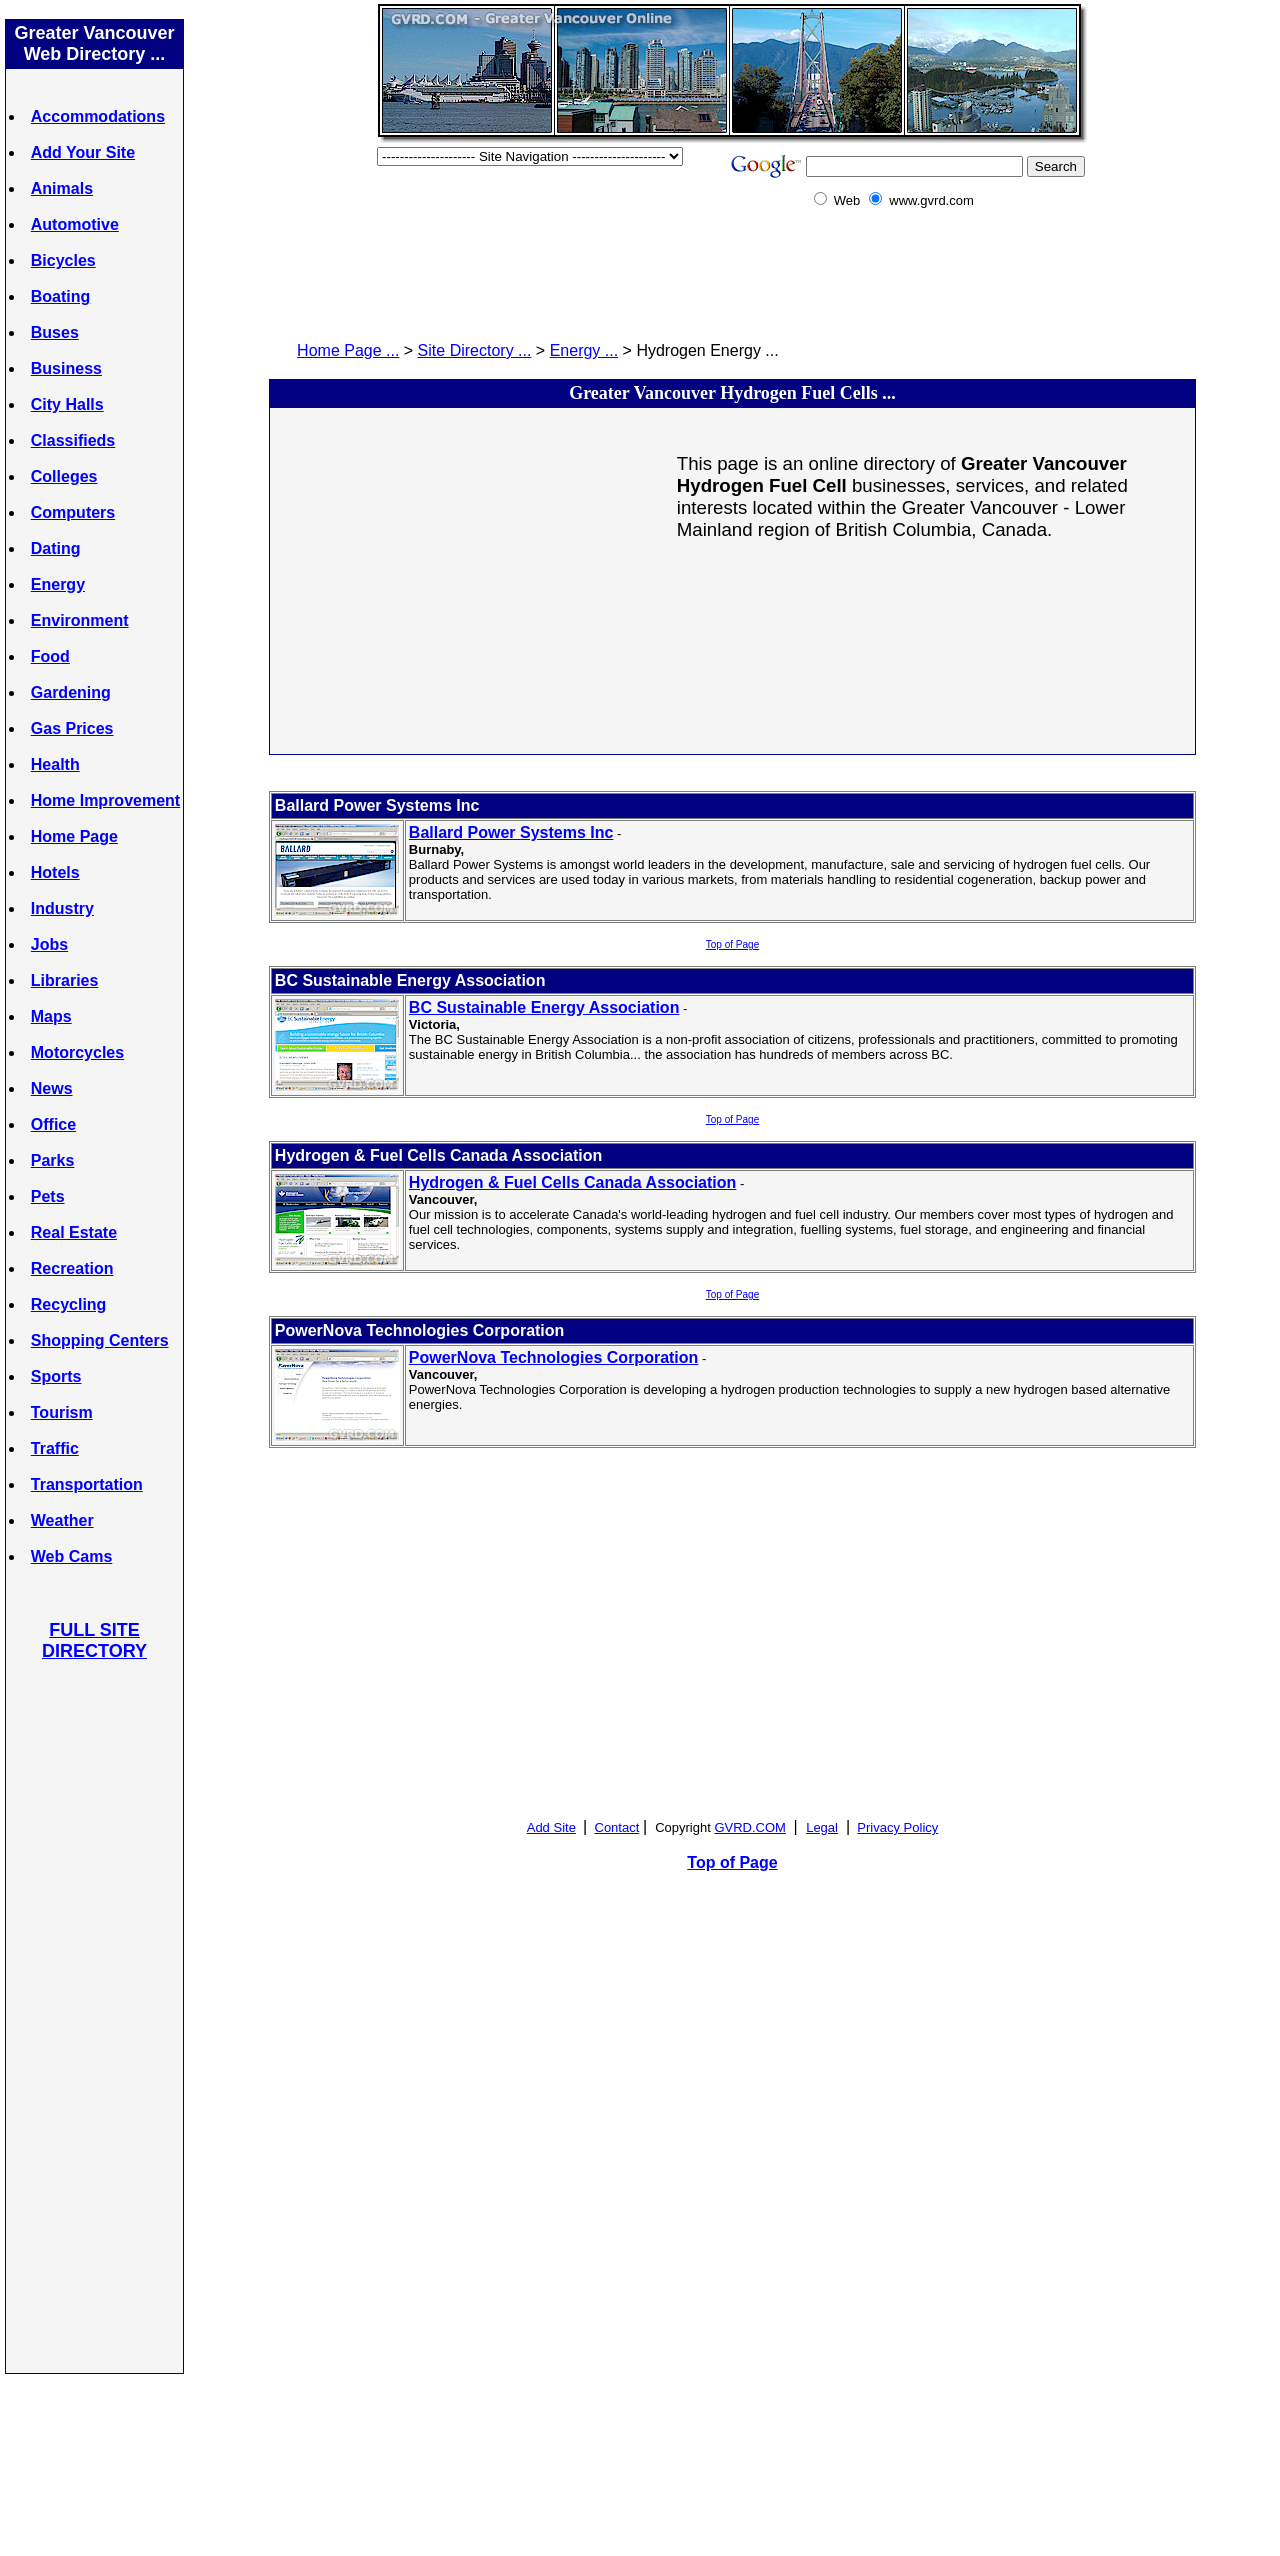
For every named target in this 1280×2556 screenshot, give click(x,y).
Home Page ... (348, 350)
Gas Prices (72, 728)
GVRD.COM (750, 1827)
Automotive (75, 224)
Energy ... (584, 350)
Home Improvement (105, 800)
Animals (62, 188)
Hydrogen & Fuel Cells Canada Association (572, 1182)
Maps (51, 1016)
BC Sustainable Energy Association (544, 1007)
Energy (58, 584)
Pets (48, 1196)
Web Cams (72, 1556)
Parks (53, 1160)
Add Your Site (83, 152)
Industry (62, 908)
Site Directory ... (475, 350)
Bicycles (63, 260)
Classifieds (73, 440)
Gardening (71, 692)
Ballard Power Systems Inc (511, 832)
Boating (61, 296)
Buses (55, 332)
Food (50, 656)
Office (53, 1124)
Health (55, 764)
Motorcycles (77, 1052)
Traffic (55, 1448)
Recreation (72, 1268)
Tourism (62, 1412)
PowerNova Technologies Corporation (554, 1357)
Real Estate (74, 1232)
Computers (73, 512)
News (52, 1088)
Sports (56, 1376)
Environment (80, 620)
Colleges (64, 476)
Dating (56, 548)
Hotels (55, 872)
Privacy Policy (897, 1827)
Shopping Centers (100, 1340)
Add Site (551, 1827)
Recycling (69, 1304)
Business (66, 368)
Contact (617, 1827)
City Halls (67, 404)
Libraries (65, 980)
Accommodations (98, 116)
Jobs (49, 944)
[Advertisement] (95, 2016)
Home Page (74, 836)
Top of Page (732, 944)
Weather (62, 1520)
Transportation (87, 1484)
